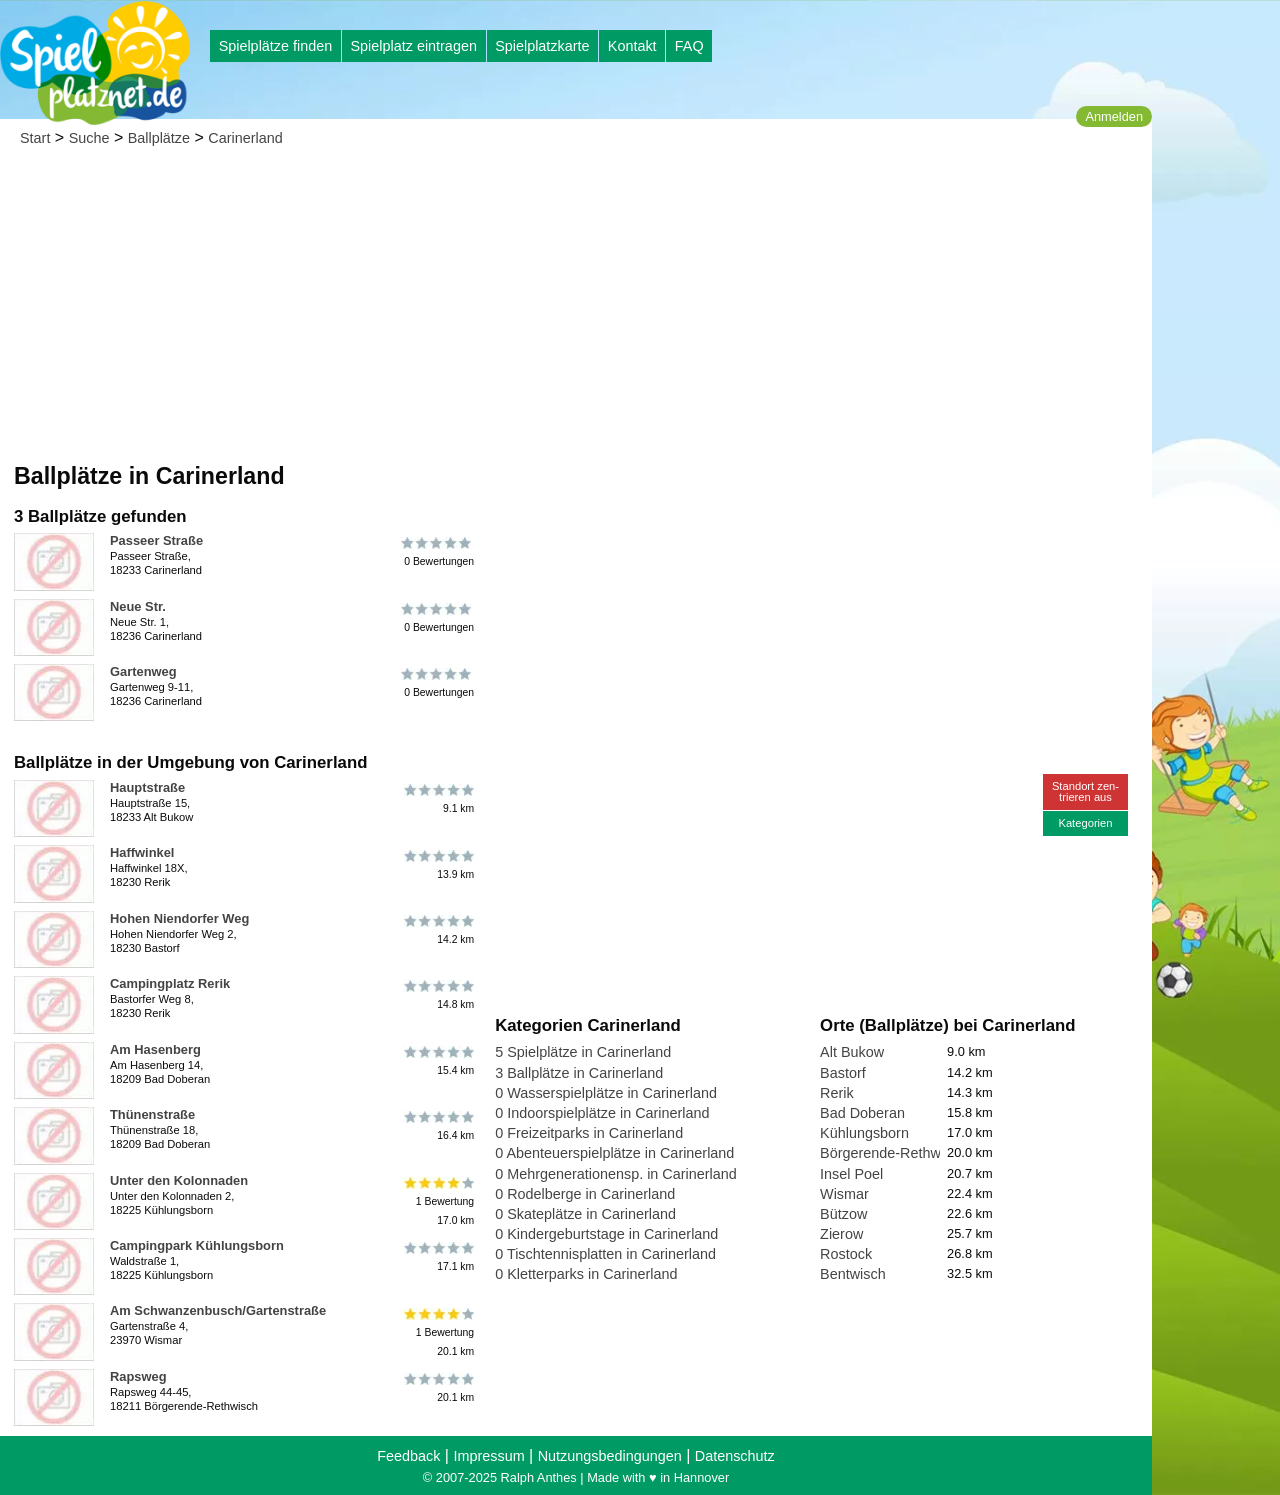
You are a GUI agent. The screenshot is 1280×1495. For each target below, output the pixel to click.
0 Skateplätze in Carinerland (585, 1214)
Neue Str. (138, 606)
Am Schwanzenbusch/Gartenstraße (218, 1310)
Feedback (408, 1456)
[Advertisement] (576, 310)
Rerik (837, 1093)
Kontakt (632, 46)
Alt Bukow (852, 1052)
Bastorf (843, 1073)
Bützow (843, 1214)
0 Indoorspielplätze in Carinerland (602, 1113)
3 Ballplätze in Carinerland (579, 1073)
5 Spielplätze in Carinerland (583, 1052)
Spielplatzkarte (542, 46)
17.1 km (437, 1257)
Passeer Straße (156, 540)
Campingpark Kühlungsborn (197, 1245)
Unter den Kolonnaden (179, 1180)
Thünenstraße (152, 1114)
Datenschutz (735, 1456)
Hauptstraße (147, 787)
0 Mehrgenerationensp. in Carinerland (616, 1174)
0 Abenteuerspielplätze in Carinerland (614, 1153)
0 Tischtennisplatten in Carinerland (605, 1254)
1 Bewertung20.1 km (437, 1331)
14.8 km (437, 995)
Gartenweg (143, 671)
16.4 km (437, 1126)
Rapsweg (138, 1376)
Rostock (846, 1254)
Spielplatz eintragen (413, 46)
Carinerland (245, 138)
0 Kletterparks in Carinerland (586, 1274)
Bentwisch (853, 1274)
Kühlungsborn (864, 1133)
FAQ (689, 46)
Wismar (844, 1194)
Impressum (488, 1456)
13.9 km (437, 864)
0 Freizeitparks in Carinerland (589, 1133)
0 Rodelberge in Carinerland (585, 1194)
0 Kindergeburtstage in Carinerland (606, 1234)
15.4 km (437, 1061)
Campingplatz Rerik (170, 983)
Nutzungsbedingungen (610, 1456)
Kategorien (1085, 823)
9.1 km (437, 799)
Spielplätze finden (276, 46)
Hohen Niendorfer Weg (179, 918)
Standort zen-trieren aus (1085, 791)
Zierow (841, 1234)
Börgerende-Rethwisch (893, 1153)
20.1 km (437, 1388)
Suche (89, 138)
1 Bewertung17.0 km (437, 1201)
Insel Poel (851, 1174)
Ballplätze (159, 138)
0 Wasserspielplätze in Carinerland (606, 1093)
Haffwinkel (142, 852)
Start (35, 138)
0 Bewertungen (437, 552)
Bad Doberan (862, 1113)
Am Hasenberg (155, 1049)
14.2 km (437, 930)
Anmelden (1114, 116)
